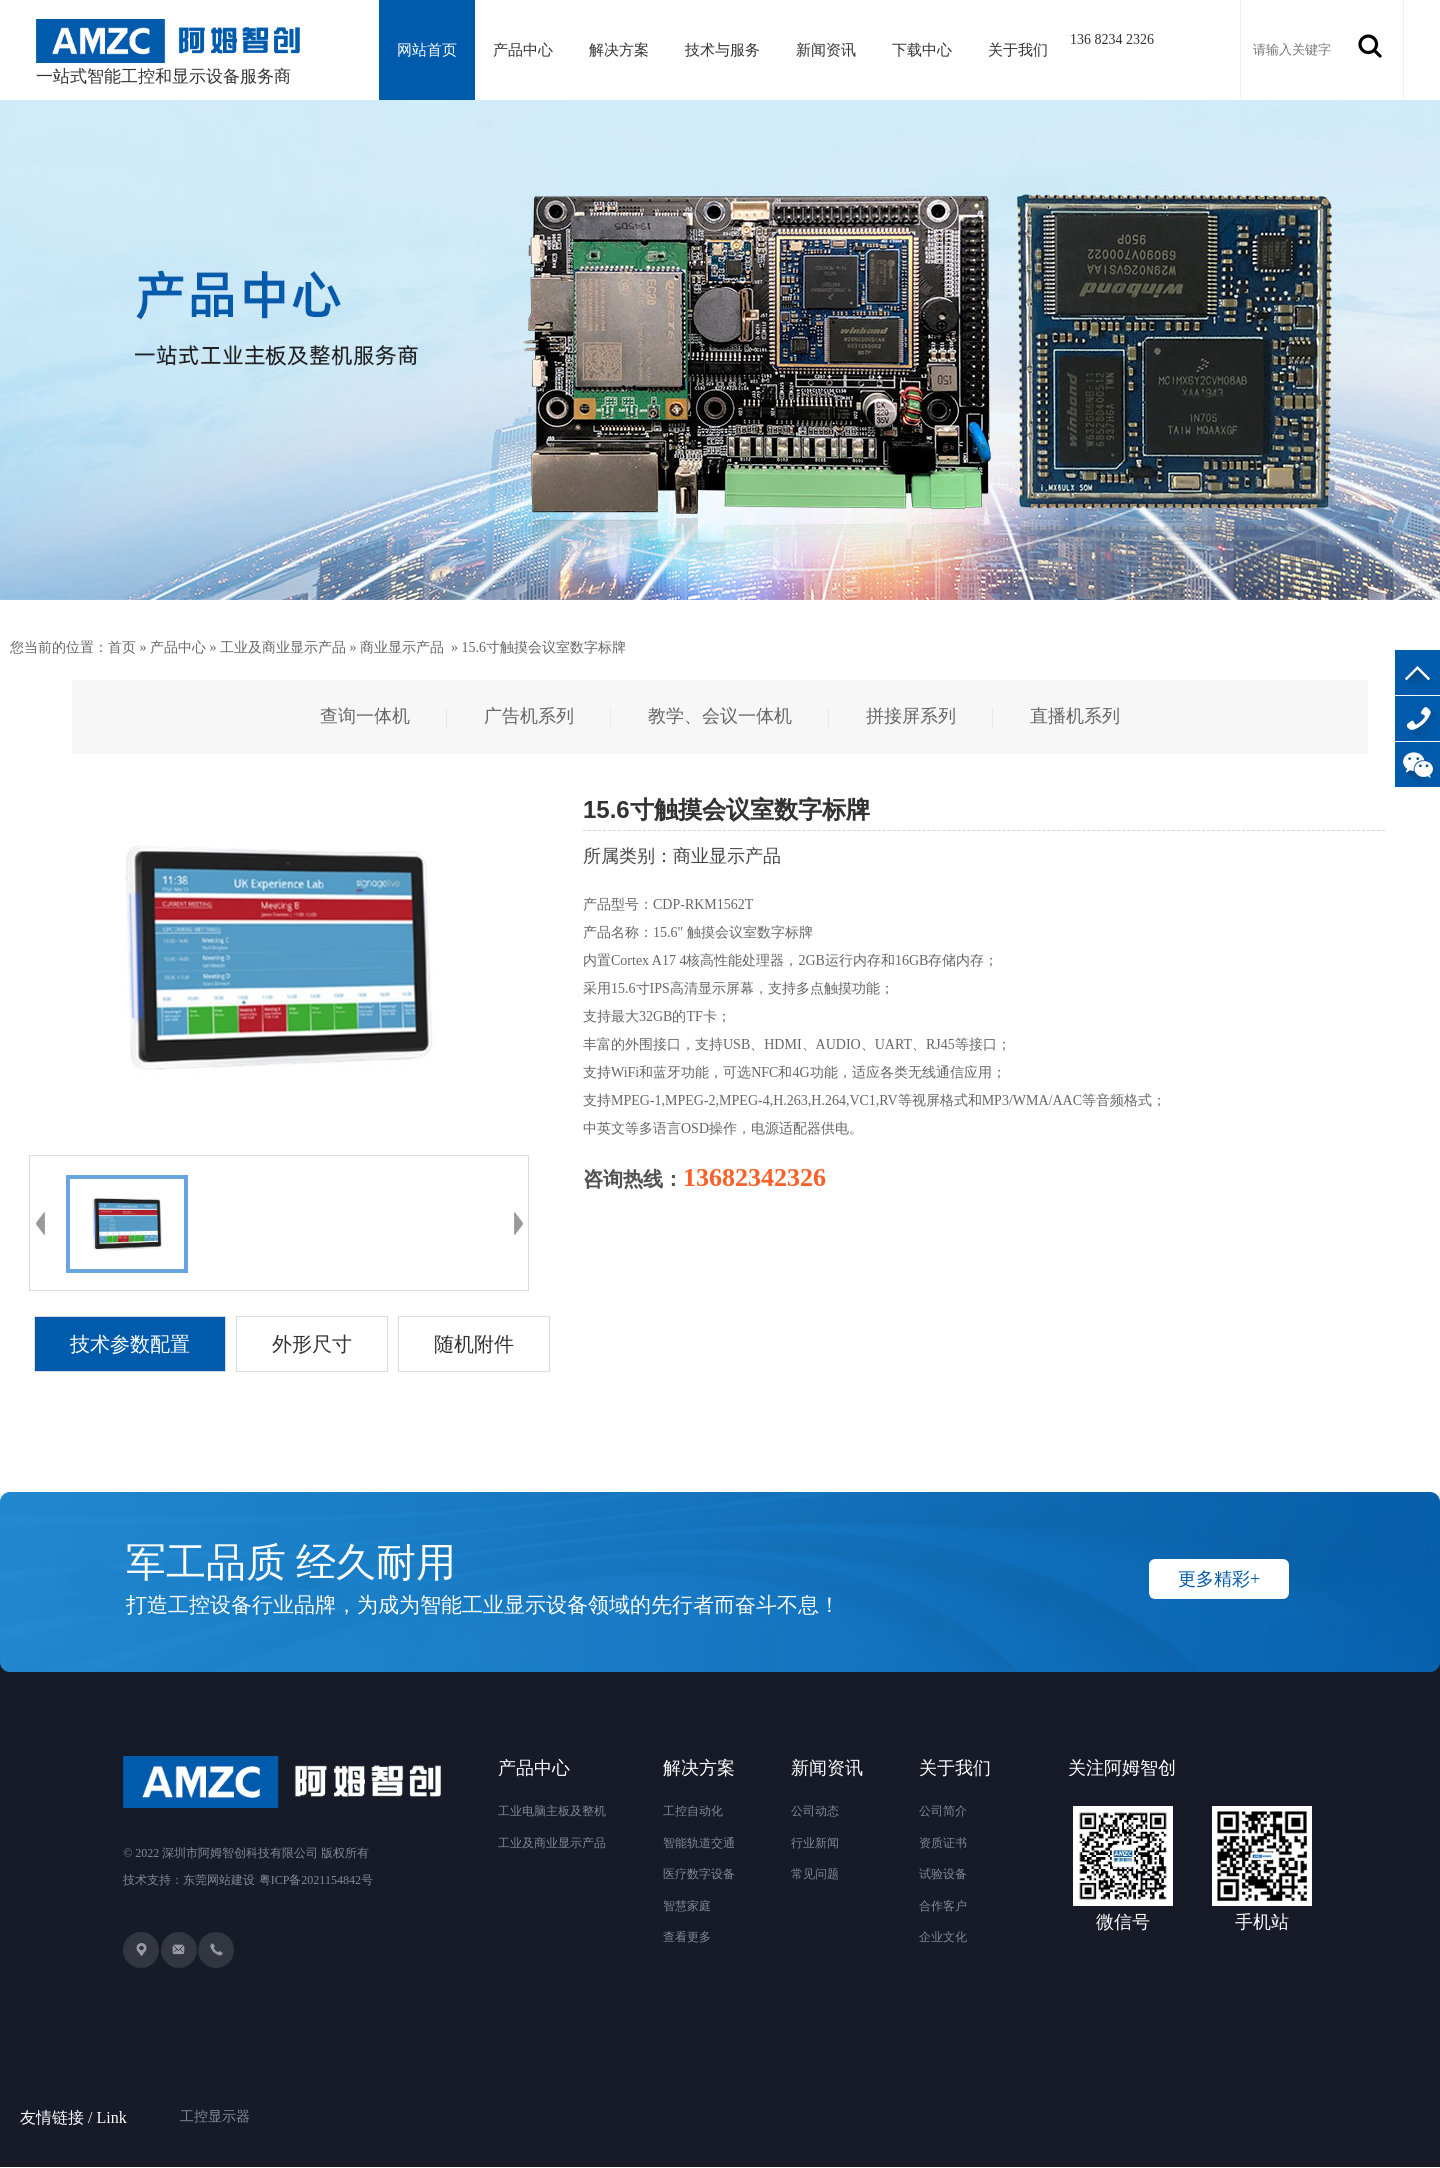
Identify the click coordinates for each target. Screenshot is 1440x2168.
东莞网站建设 (219, 1881)
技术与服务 (727, 50)
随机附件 (474, 1344)
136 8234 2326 (1122, 39)
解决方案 (623, 50)
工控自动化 (693, 1811)
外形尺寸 (312, 1344)
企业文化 (943, 1937)
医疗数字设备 (699, 1874)
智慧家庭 (687, 1906)
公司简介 (943, 1811)
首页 (122, 647)
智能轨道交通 (699, 1843)
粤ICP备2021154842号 (316, 1881)
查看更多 (687, 1937)
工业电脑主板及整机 (552, 1811)
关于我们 (1028, 50)
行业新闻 (815, 1843)
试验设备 (943, 1874)
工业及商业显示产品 (283, 647)
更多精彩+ (1219, 1579)
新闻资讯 (833, 50)
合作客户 (943, 1906)
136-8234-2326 (1417, 718)
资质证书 (943, 1843)
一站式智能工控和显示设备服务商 (168, 52)
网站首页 (428, 50)
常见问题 (815, 1874)
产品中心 (526, 50)
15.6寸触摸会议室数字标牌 (544, 647)
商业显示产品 (402, 647)
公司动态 (815, 1811)
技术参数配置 (130, 1344)
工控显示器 (215, 2092)
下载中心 (930, 50)
